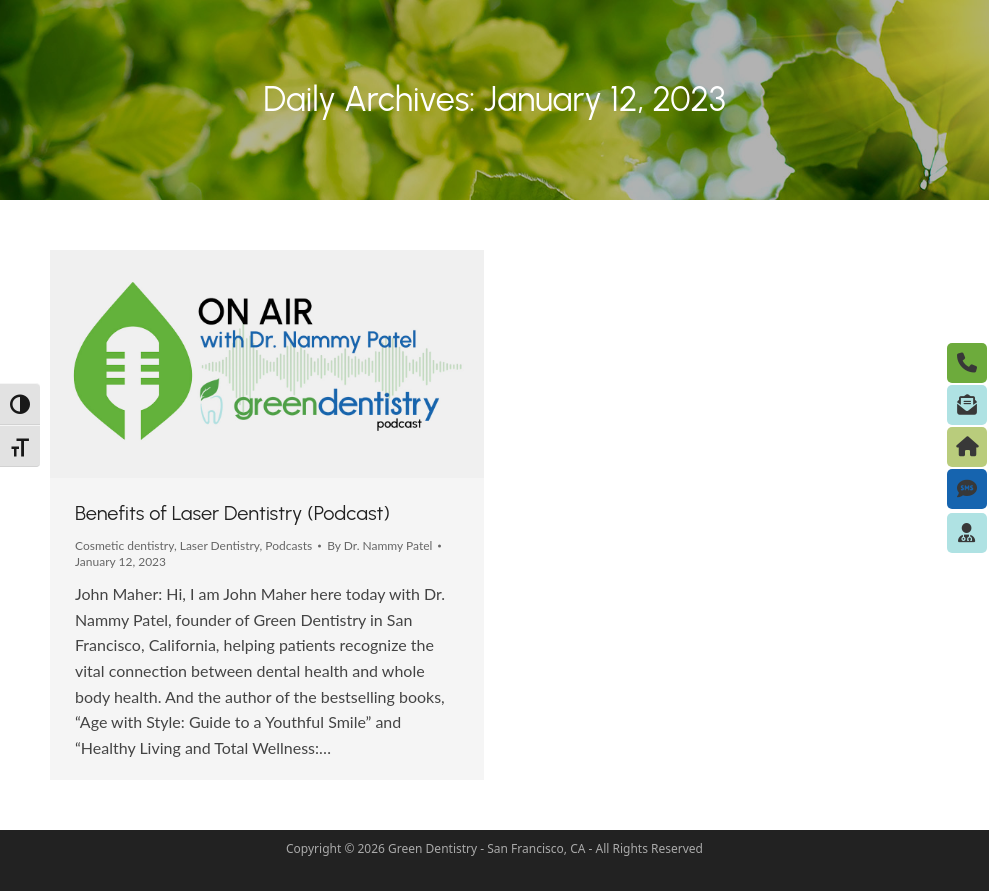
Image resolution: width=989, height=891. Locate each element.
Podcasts (288, 545)
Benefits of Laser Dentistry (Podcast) (232, 513)
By (379, 545)
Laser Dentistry (220, 545)
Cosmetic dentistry (124, 545)
